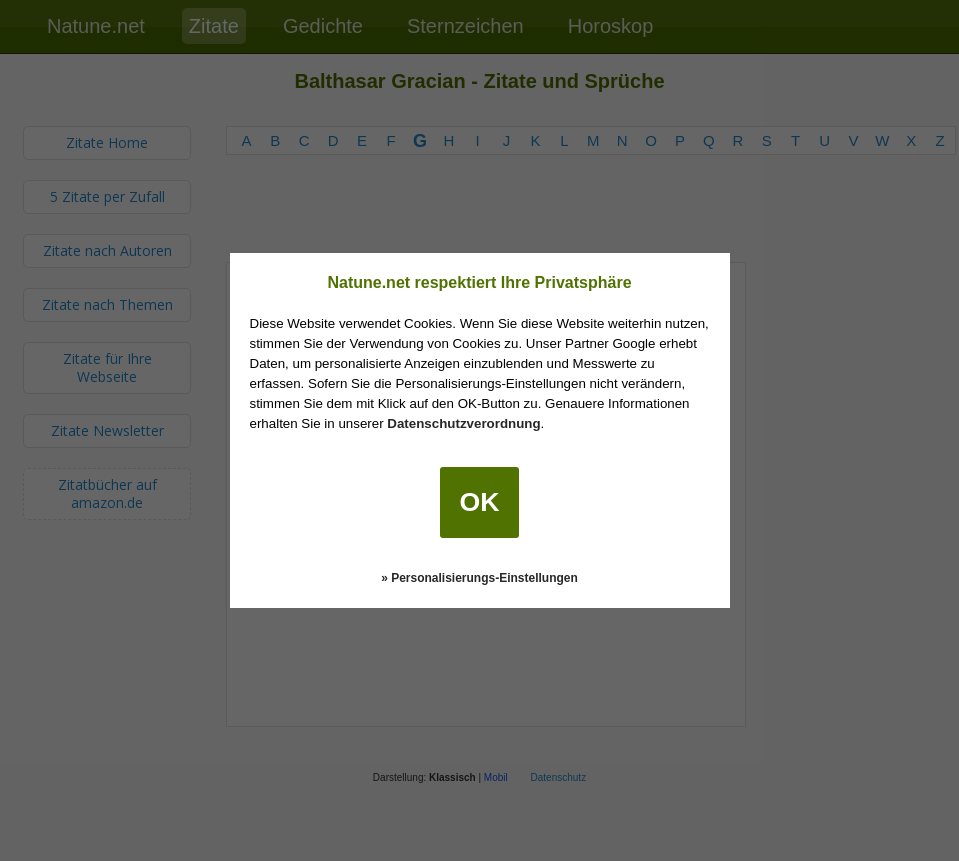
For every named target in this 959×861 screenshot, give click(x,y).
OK (480, 502)
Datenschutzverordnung (463, 423)
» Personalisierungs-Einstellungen (479, 578)
